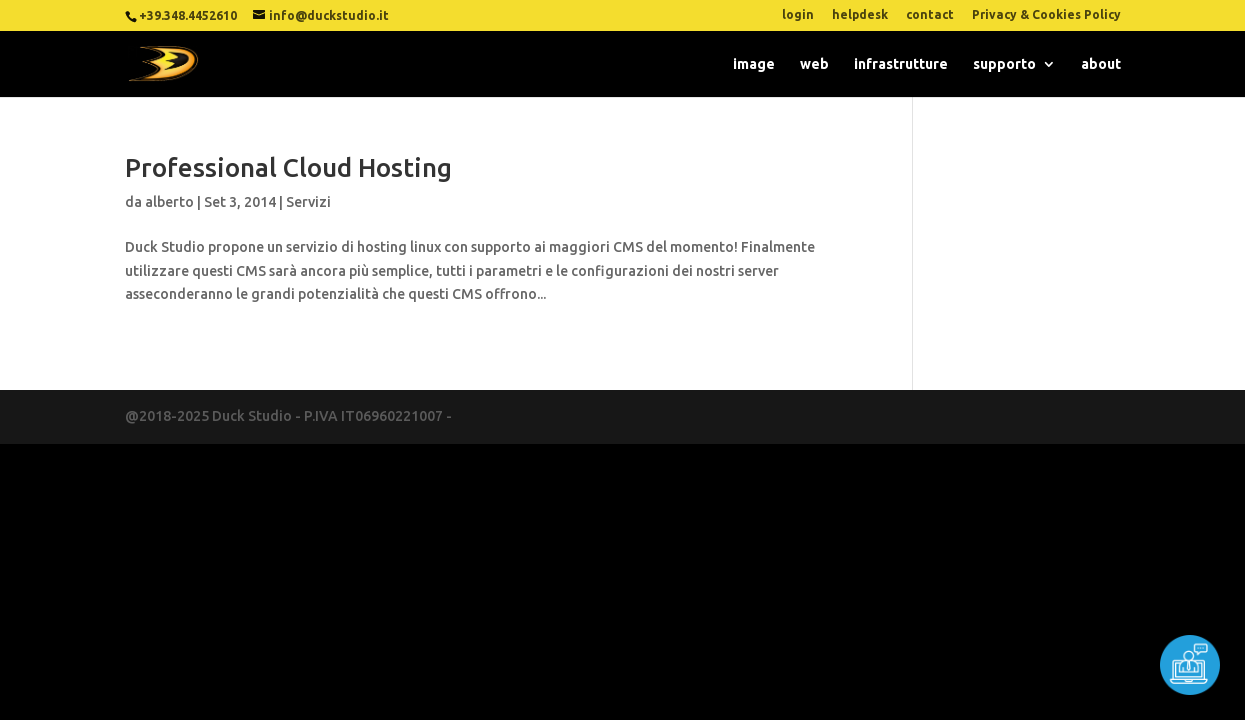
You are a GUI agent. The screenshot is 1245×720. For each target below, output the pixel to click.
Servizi (308, 202)
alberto (169, 202)
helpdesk (860, 15)
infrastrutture (901, 64)
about (1101, 64)
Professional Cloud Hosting (288, 167)
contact (930, 15)
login (798, 15)
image (754, 64)
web (814, 64)
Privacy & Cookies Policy (1046, 15)
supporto (1004, 64)
